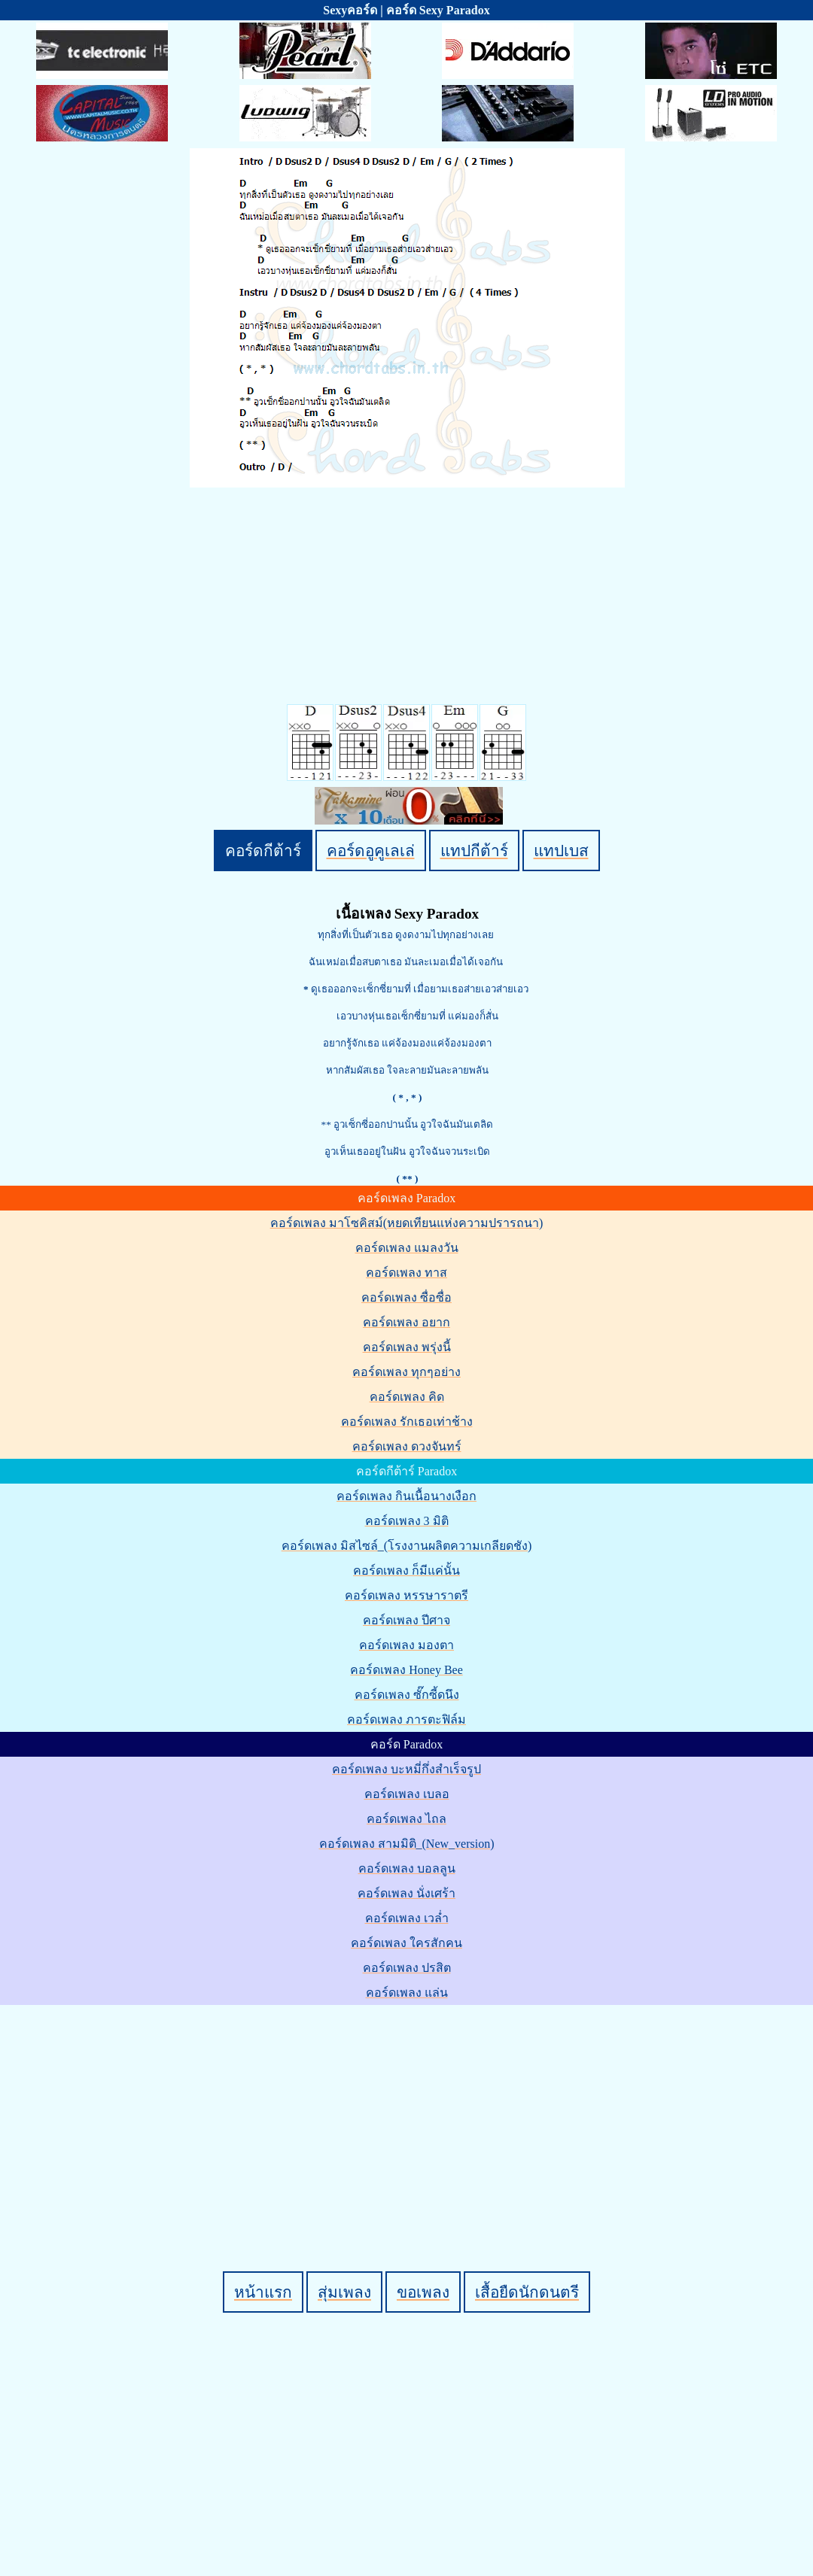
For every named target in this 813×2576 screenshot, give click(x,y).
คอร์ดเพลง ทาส (406, 1272)
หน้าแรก (263, 2292)
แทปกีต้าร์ (474, 850)
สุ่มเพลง (344, 2292)
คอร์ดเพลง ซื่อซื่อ (406, 1297)
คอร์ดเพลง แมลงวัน (406, 1247)
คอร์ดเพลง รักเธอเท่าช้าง (407, 1421)
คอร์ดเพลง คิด (407, 1396)
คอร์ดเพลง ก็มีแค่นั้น (406, 1570)
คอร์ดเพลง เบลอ (406, 1794)
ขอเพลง (423, 2292)
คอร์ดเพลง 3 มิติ (407, 1520)
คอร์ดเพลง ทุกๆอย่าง (406, 1371)
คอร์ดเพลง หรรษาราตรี (406, 1595)
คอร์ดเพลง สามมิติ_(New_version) (407, 1843)
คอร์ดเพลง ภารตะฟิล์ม (406, 1719)
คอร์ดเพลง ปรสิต (407, 1967)
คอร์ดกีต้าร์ (263, 850)
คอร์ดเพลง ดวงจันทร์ (406, 1446)
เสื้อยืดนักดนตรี (527, 2292)
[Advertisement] (409, 2112)
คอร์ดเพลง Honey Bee (406, 1669)
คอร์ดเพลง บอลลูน (406, 1868)
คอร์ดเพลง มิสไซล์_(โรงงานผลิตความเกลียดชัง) (407, 1545)
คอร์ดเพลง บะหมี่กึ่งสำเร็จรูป (406, 1769)
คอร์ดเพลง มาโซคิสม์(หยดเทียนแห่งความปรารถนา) (407, 1223)
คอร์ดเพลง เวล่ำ (407, 1918)
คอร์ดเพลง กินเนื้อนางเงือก (406, 1496)
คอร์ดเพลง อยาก (406, 1322)
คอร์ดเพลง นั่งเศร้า (406, 1893)
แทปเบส (561, 850)
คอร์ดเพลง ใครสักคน (406, 1943)
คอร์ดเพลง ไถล (406, 1818)
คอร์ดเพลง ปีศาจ (406, 1620)
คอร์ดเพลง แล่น (407, 1992)
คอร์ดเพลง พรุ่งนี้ (407, 1347)
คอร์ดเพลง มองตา (406, 1645)
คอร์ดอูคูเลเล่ (371, 850)
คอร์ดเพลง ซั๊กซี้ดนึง (407, 1694)
